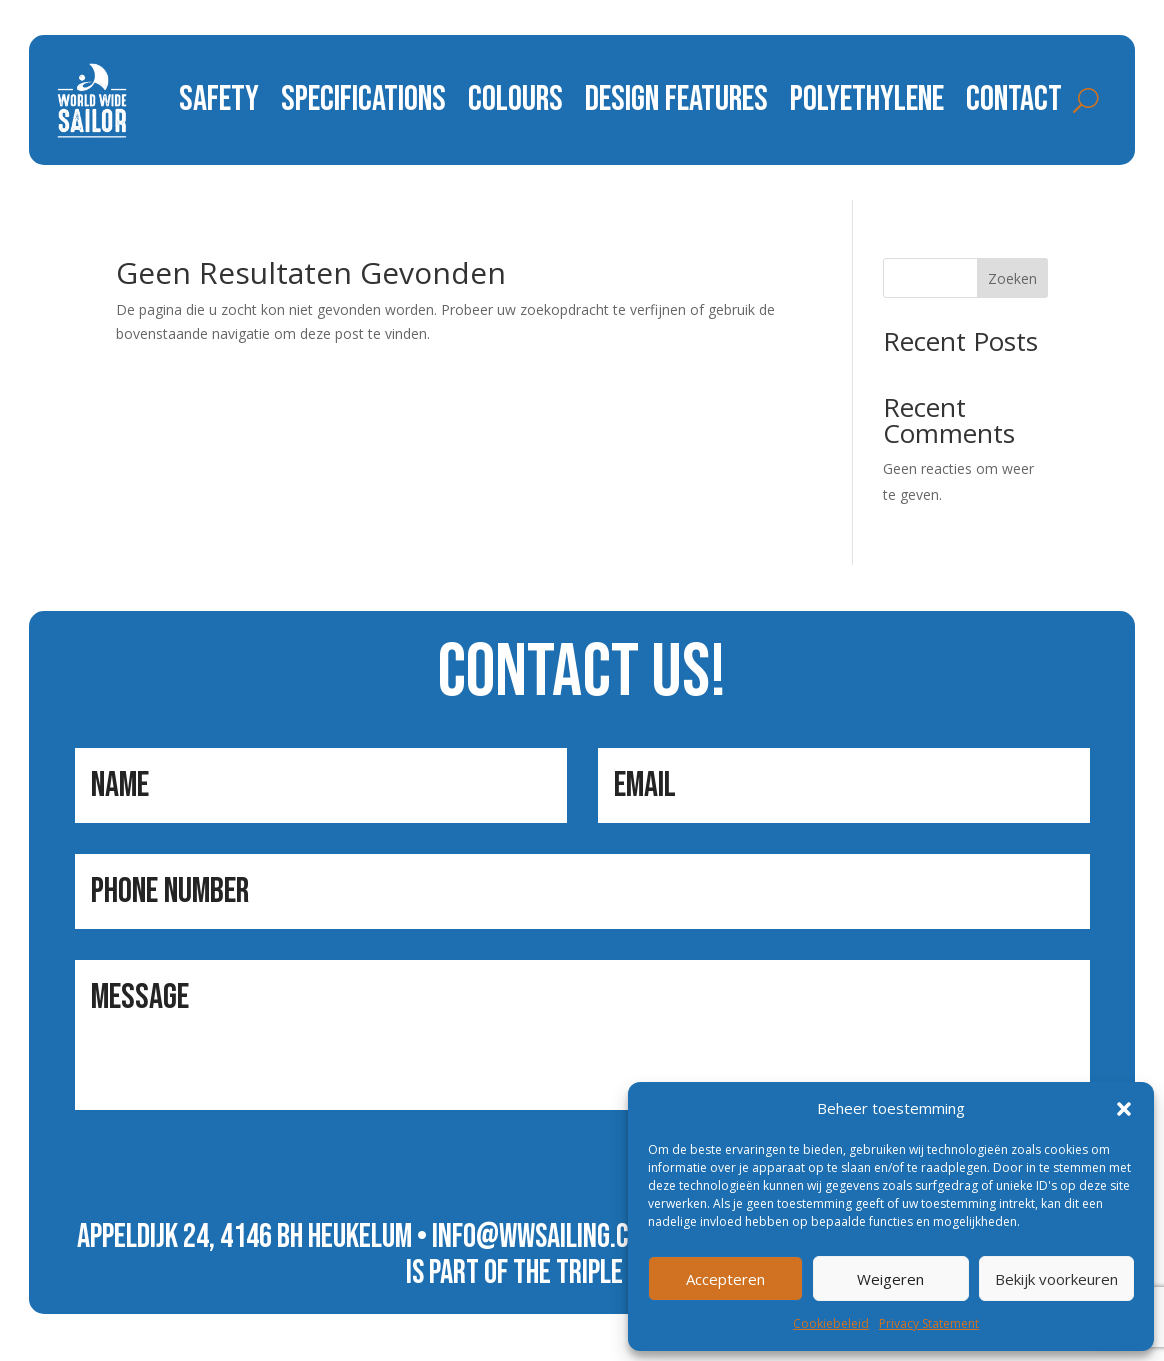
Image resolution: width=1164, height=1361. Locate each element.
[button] (1124, 1109)
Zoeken (1012, 278)
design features (676, 99)
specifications (363, 99)
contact (1014, 99)
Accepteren (725, 1279)
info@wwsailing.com (545, 1237)
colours (515, 99)
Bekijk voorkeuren (1056, 1279)
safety (219, 99)
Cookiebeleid (831, 1323)
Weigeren (890, 1279)
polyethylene (867, 99)
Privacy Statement (929, 1323)
